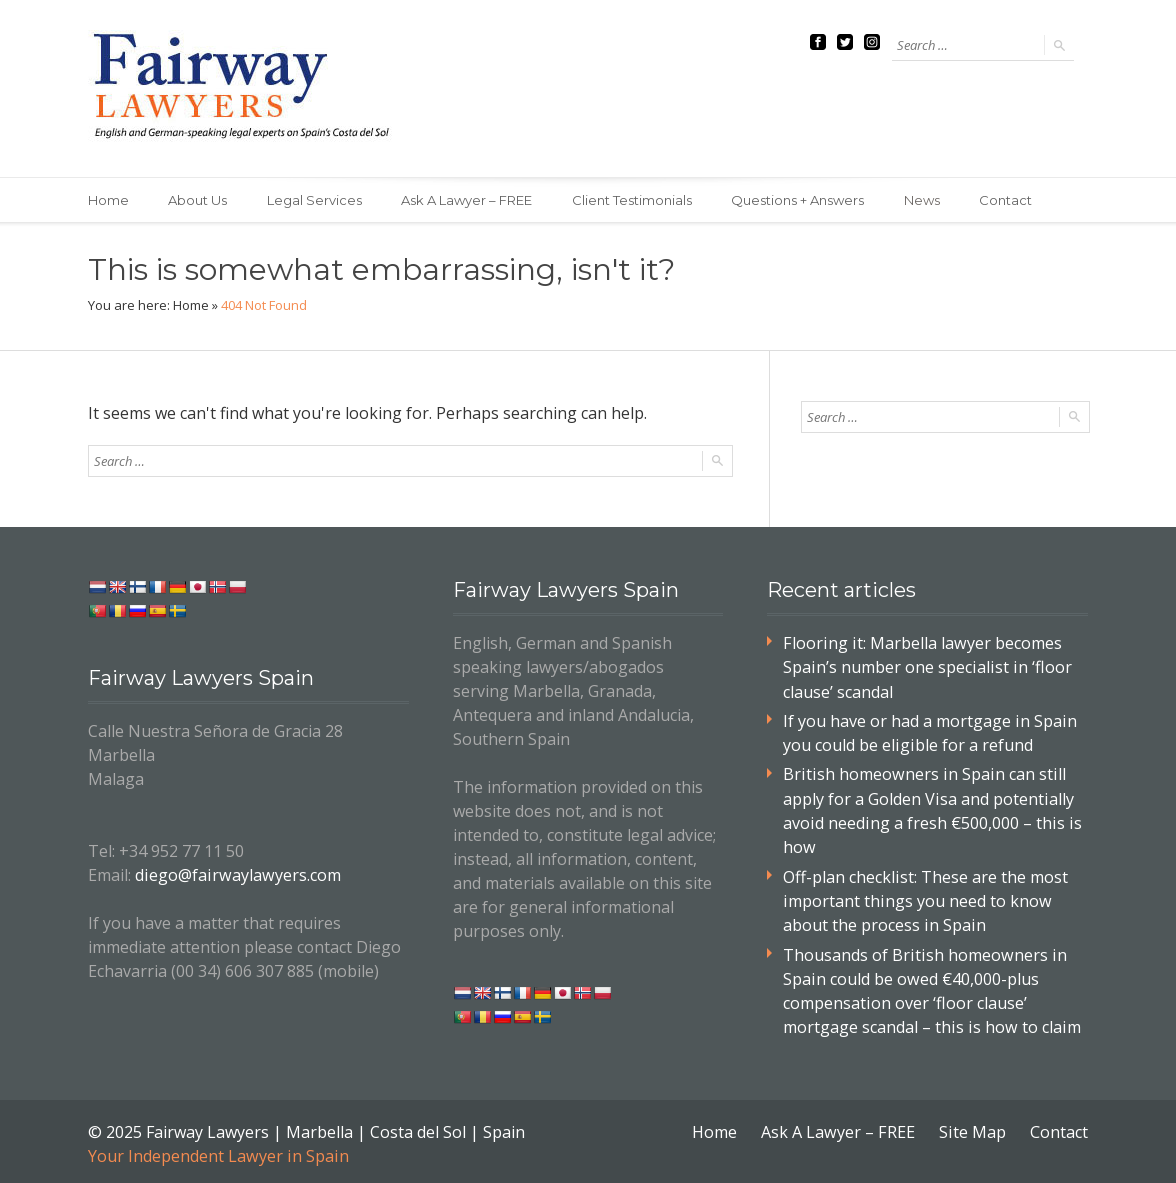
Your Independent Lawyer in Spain (217, 1151)
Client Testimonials (634, 200)
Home (108, 200)
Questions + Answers (800, 200)
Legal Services (315, 200)
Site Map (973, 1127)
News (925, 200)
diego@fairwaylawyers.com (236, 875)
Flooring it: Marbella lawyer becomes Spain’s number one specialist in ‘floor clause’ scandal (925, 667)
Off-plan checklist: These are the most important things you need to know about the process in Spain (925, 898)
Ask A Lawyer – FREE (468, 200)
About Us (198, 200)
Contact (1009, 200)
